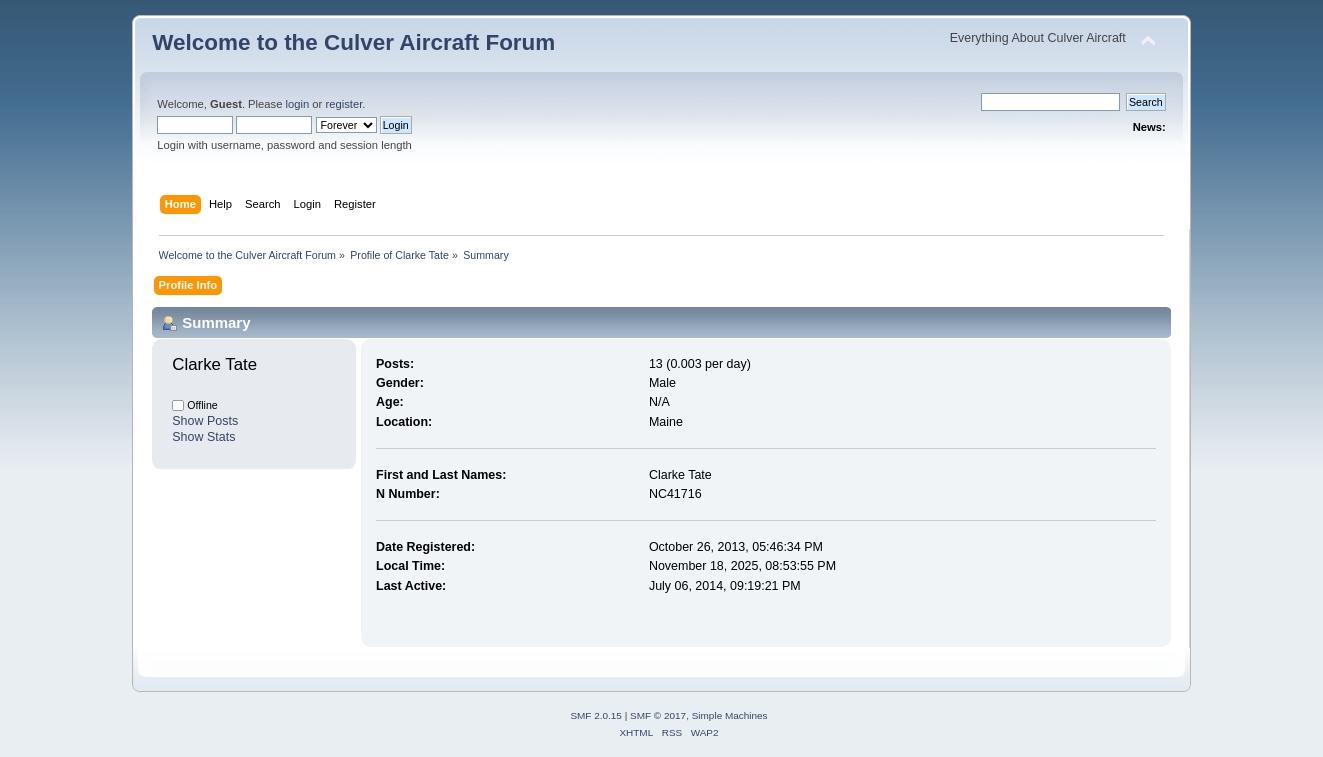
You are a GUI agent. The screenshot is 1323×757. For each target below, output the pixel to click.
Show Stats (203, 437)
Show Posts (205, 421)
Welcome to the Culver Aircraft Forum (353, 42)
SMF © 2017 (658, 715)
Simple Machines (730, 715)
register (343, 104)
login (298, 104)
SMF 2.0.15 (596, 715)
